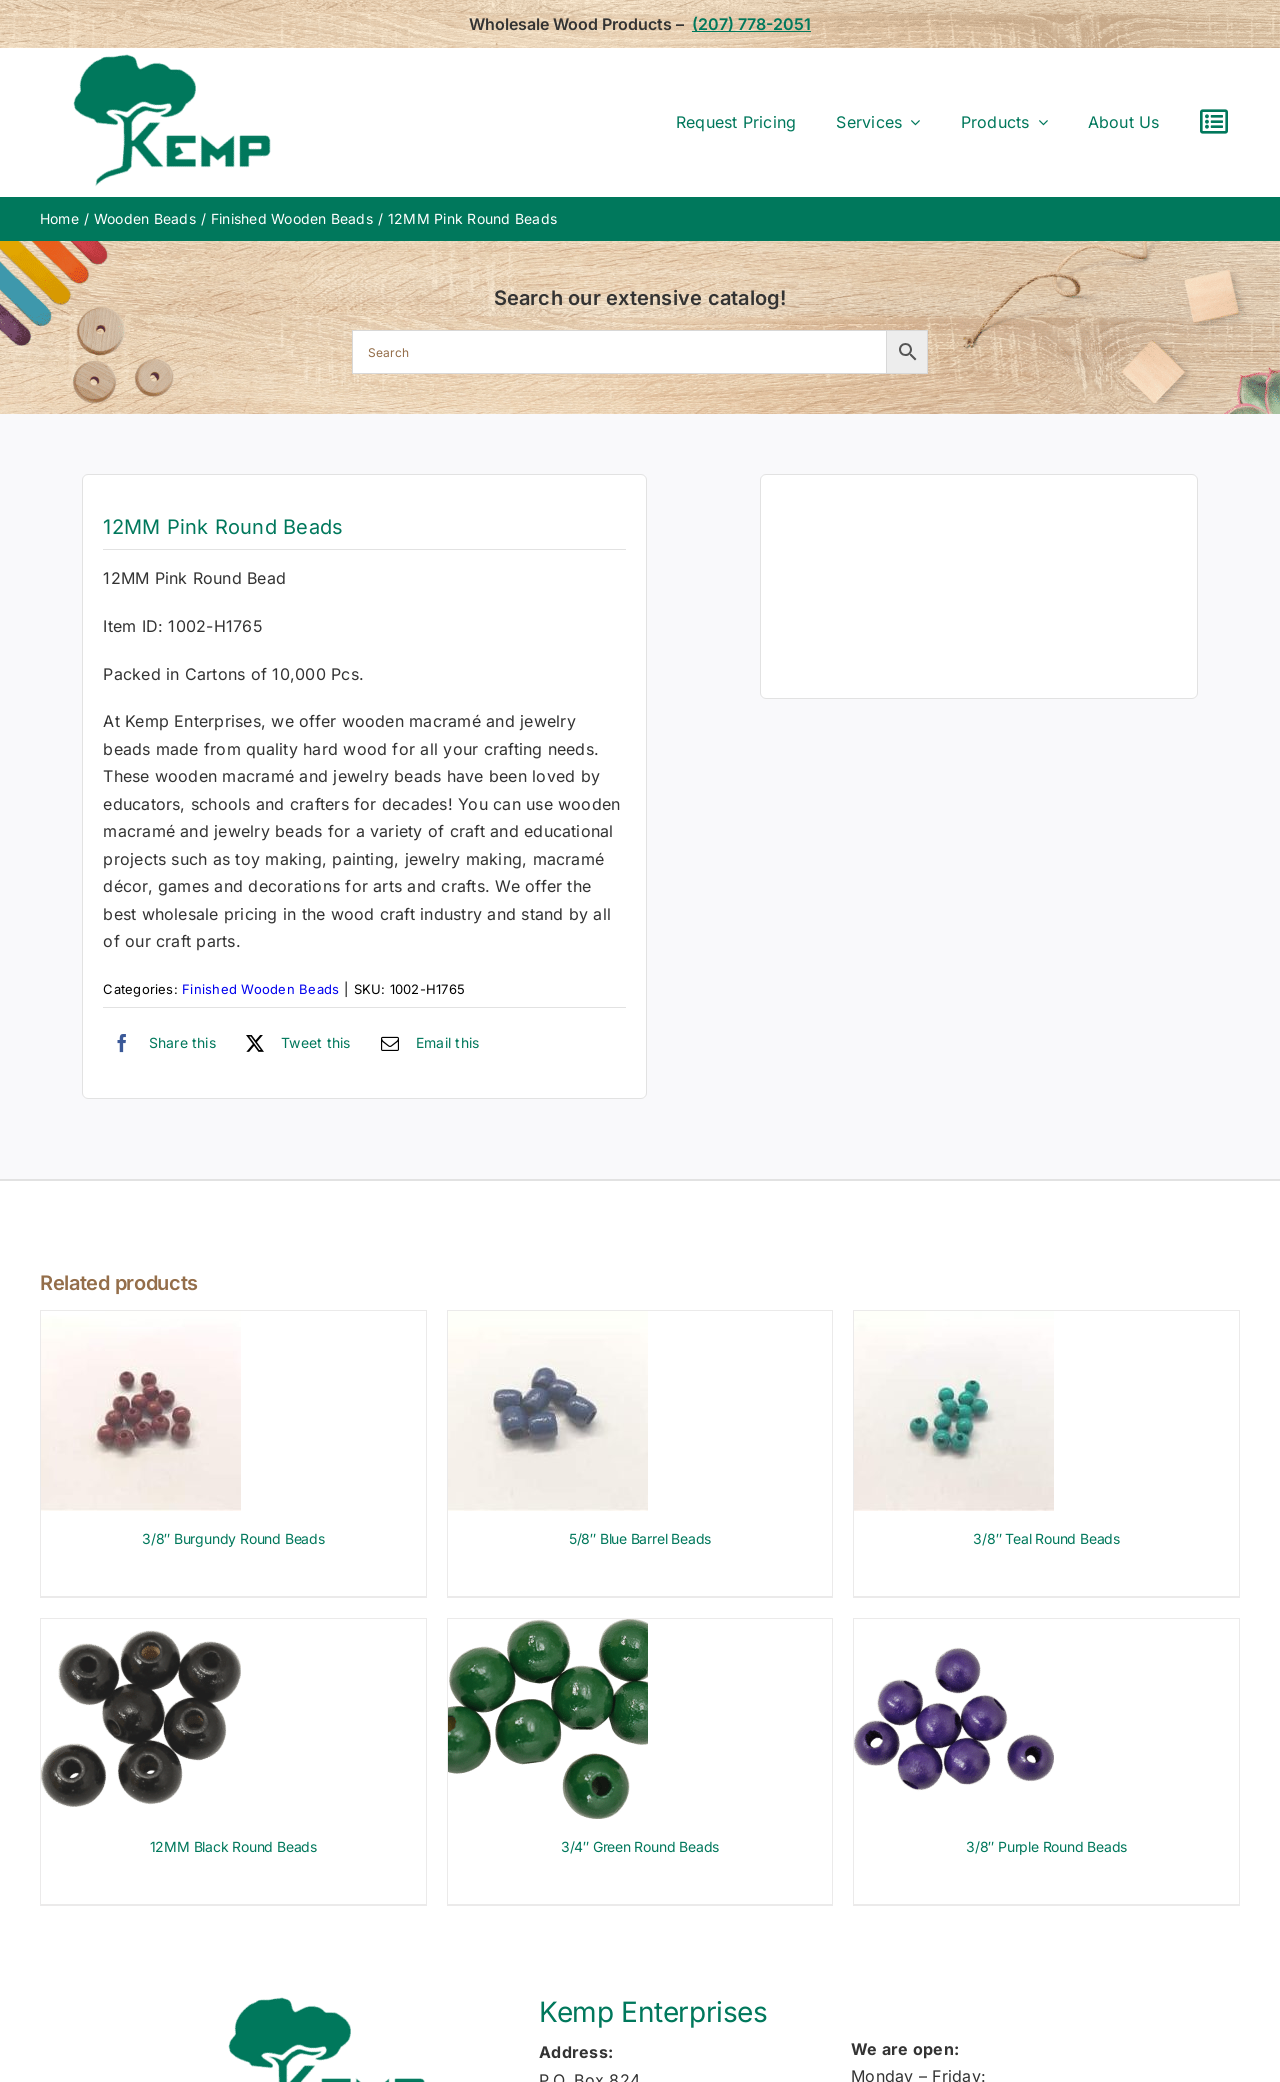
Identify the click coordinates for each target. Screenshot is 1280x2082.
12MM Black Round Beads (233, 1846)
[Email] (425, 1043)
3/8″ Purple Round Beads (1046, 1846)
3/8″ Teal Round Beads (1046, 1538)
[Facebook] (159, 1043)
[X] (293, 1043)
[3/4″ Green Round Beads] (548, 1632)
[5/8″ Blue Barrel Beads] (548, 1324)
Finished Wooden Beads (260, 989)
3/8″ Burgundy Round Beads (233, 1538)
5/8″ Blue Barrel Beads (640, 1538)
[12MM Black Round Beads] (141, 1632)
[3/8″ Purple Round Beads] (954, 1632)
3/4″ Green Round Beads (640, 1846)
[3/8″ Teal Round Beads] (954, 1324)
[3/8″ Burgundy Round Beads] (141, 1324)
